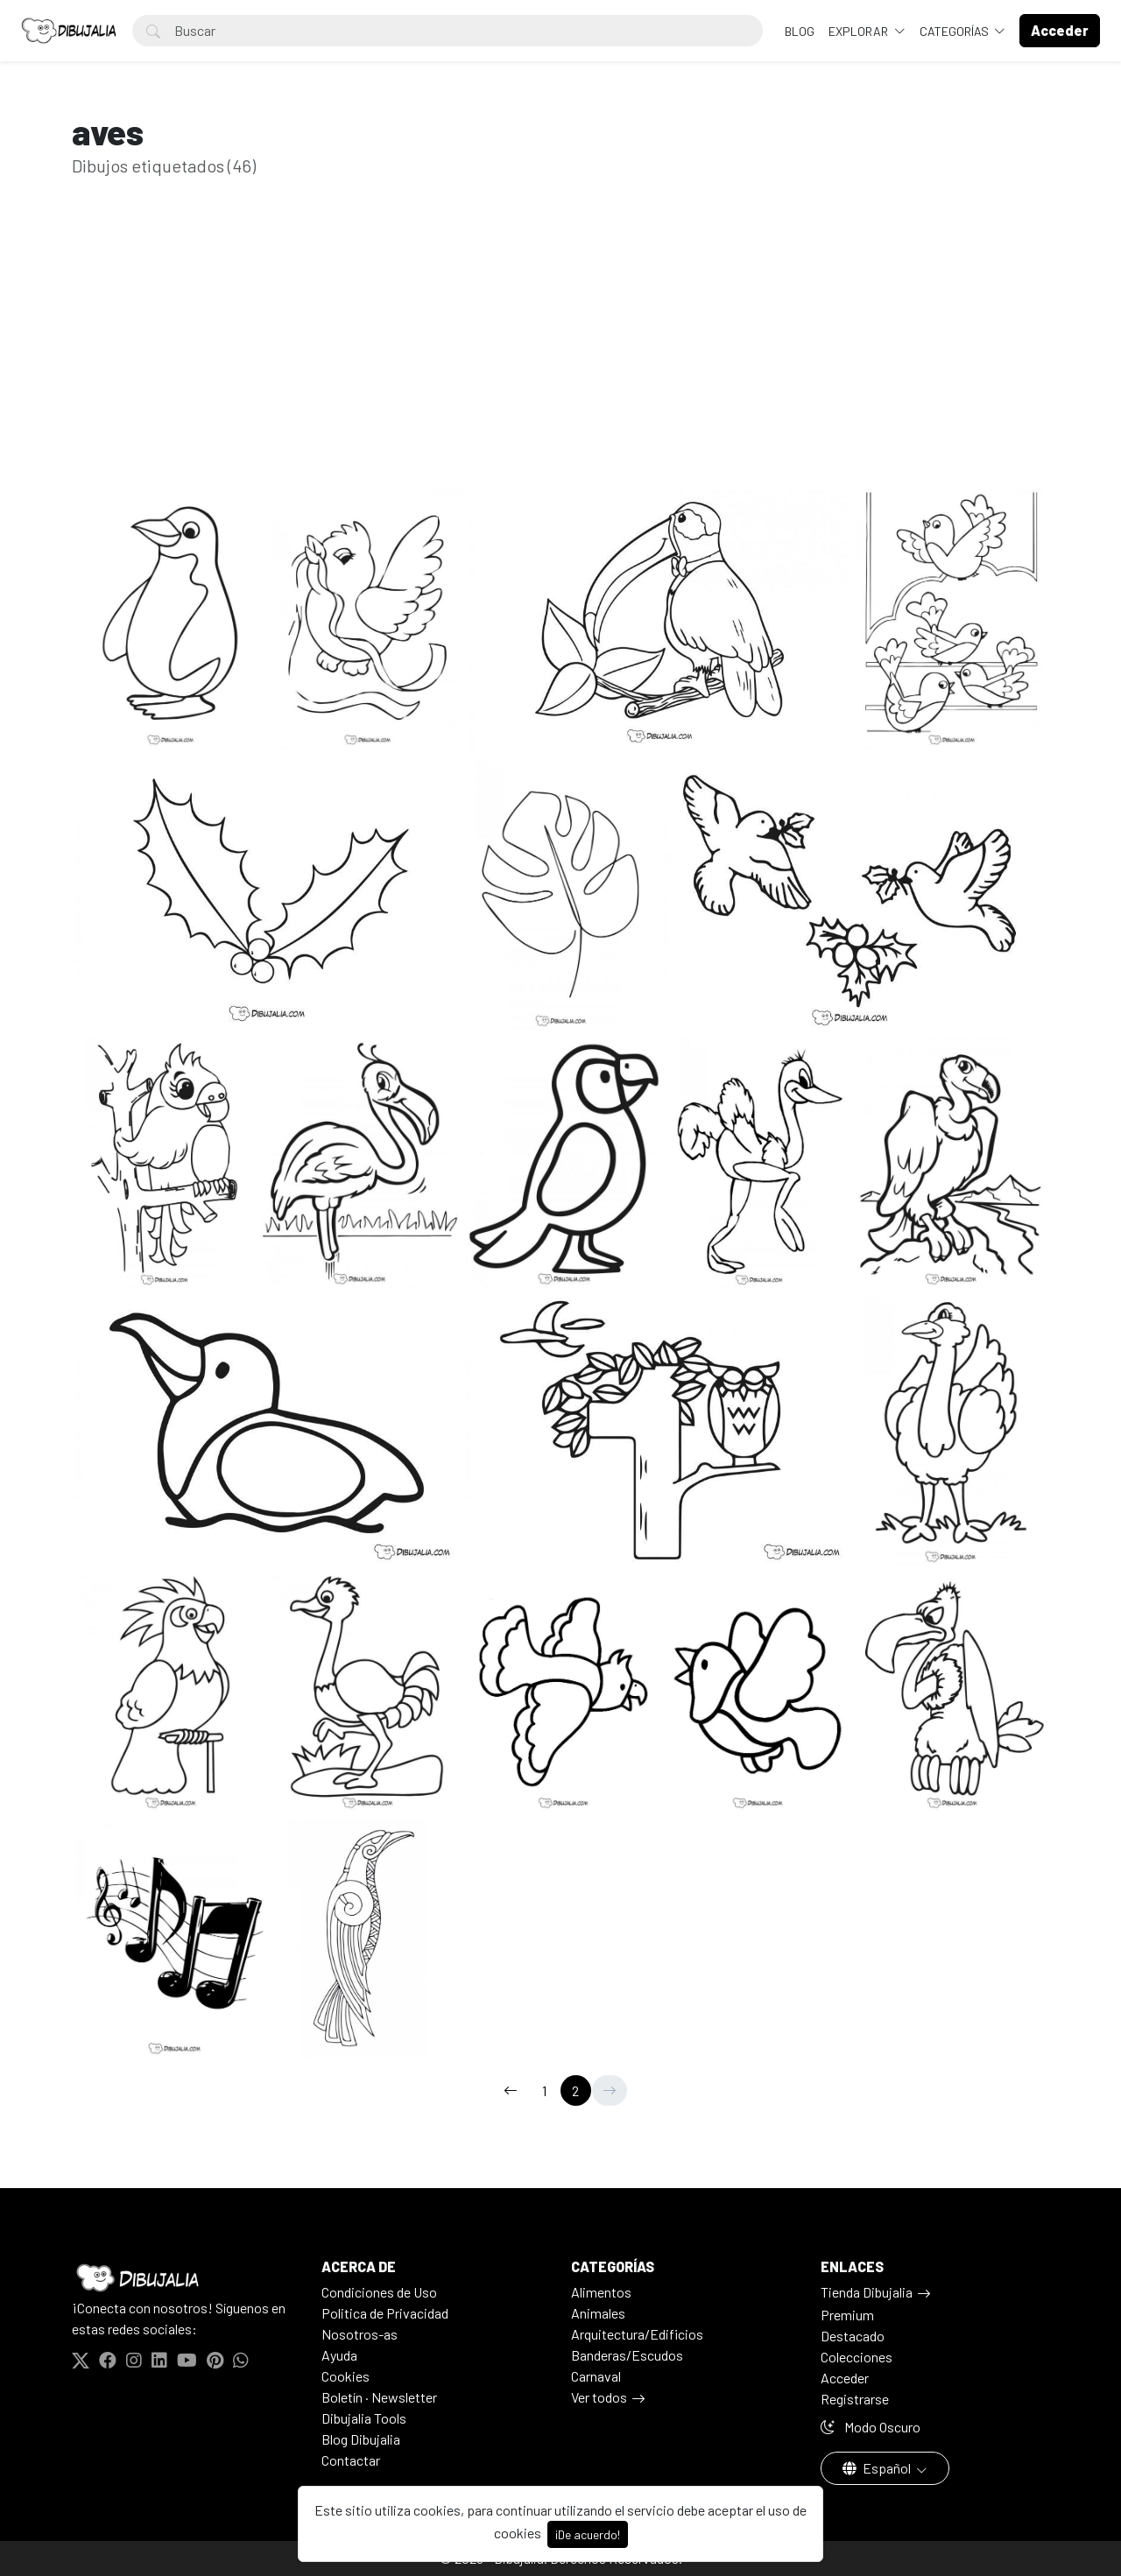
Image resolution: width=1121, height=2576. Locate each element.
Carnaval (596, 2376)
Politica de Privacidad (384, 2313)
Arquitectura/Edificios (637, 2334)
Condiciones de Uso (379, 2292)
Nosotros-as (359, 2334)
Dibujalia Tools (363, 2418)
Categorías (955, 31)
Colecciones (856, 2356)
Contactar (350, 2460)
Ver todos (599, 2397)
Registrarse (855, 2398)
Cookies (345, 2376)
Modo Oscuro (870, 2426)
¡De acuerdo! (587, 2534)
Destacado (853, 2335)
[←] (510, 2090)
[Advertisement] (560, 357)
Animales (598, 2313)
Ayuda (339, 2355)
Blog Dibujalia (360, 2439)
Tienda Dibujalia (867, 2292)
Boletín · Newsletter (379, 2397)
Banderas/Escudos (627, 2355)
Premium (847, 2314)
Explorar (859, 31)
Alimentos (601, 2292)
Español (878, 2468)
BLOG (799, 31)
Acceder (845, 2377)
